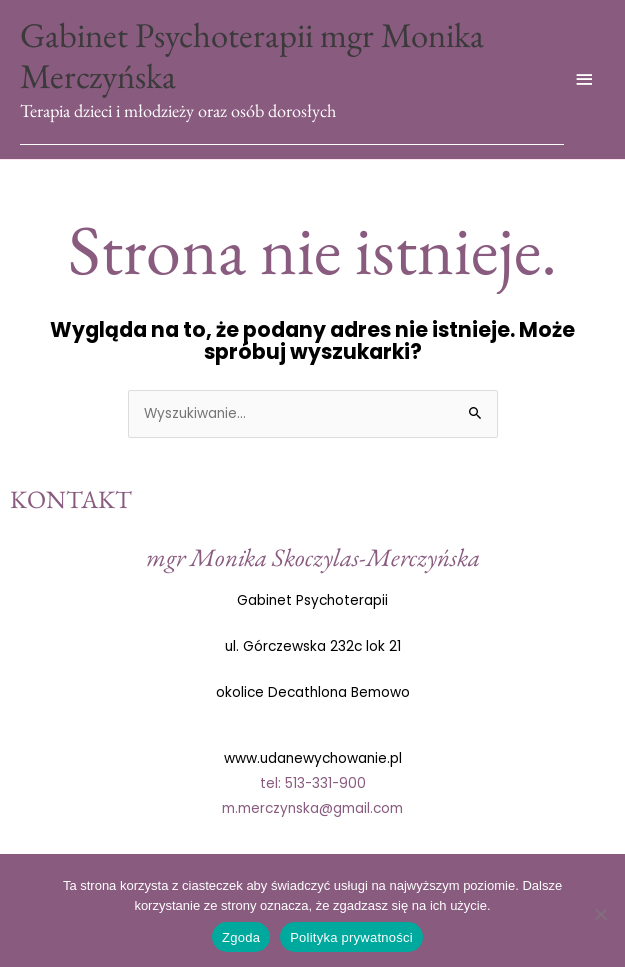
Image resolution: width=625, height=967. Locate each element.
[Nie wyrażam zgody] (600, 914)
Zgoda (241, 937)
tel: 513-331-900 (313, 783)
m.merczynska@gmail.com (312, 808)
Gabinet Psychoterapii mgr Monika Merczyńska (252, 55)
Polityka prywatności (351, 937)
